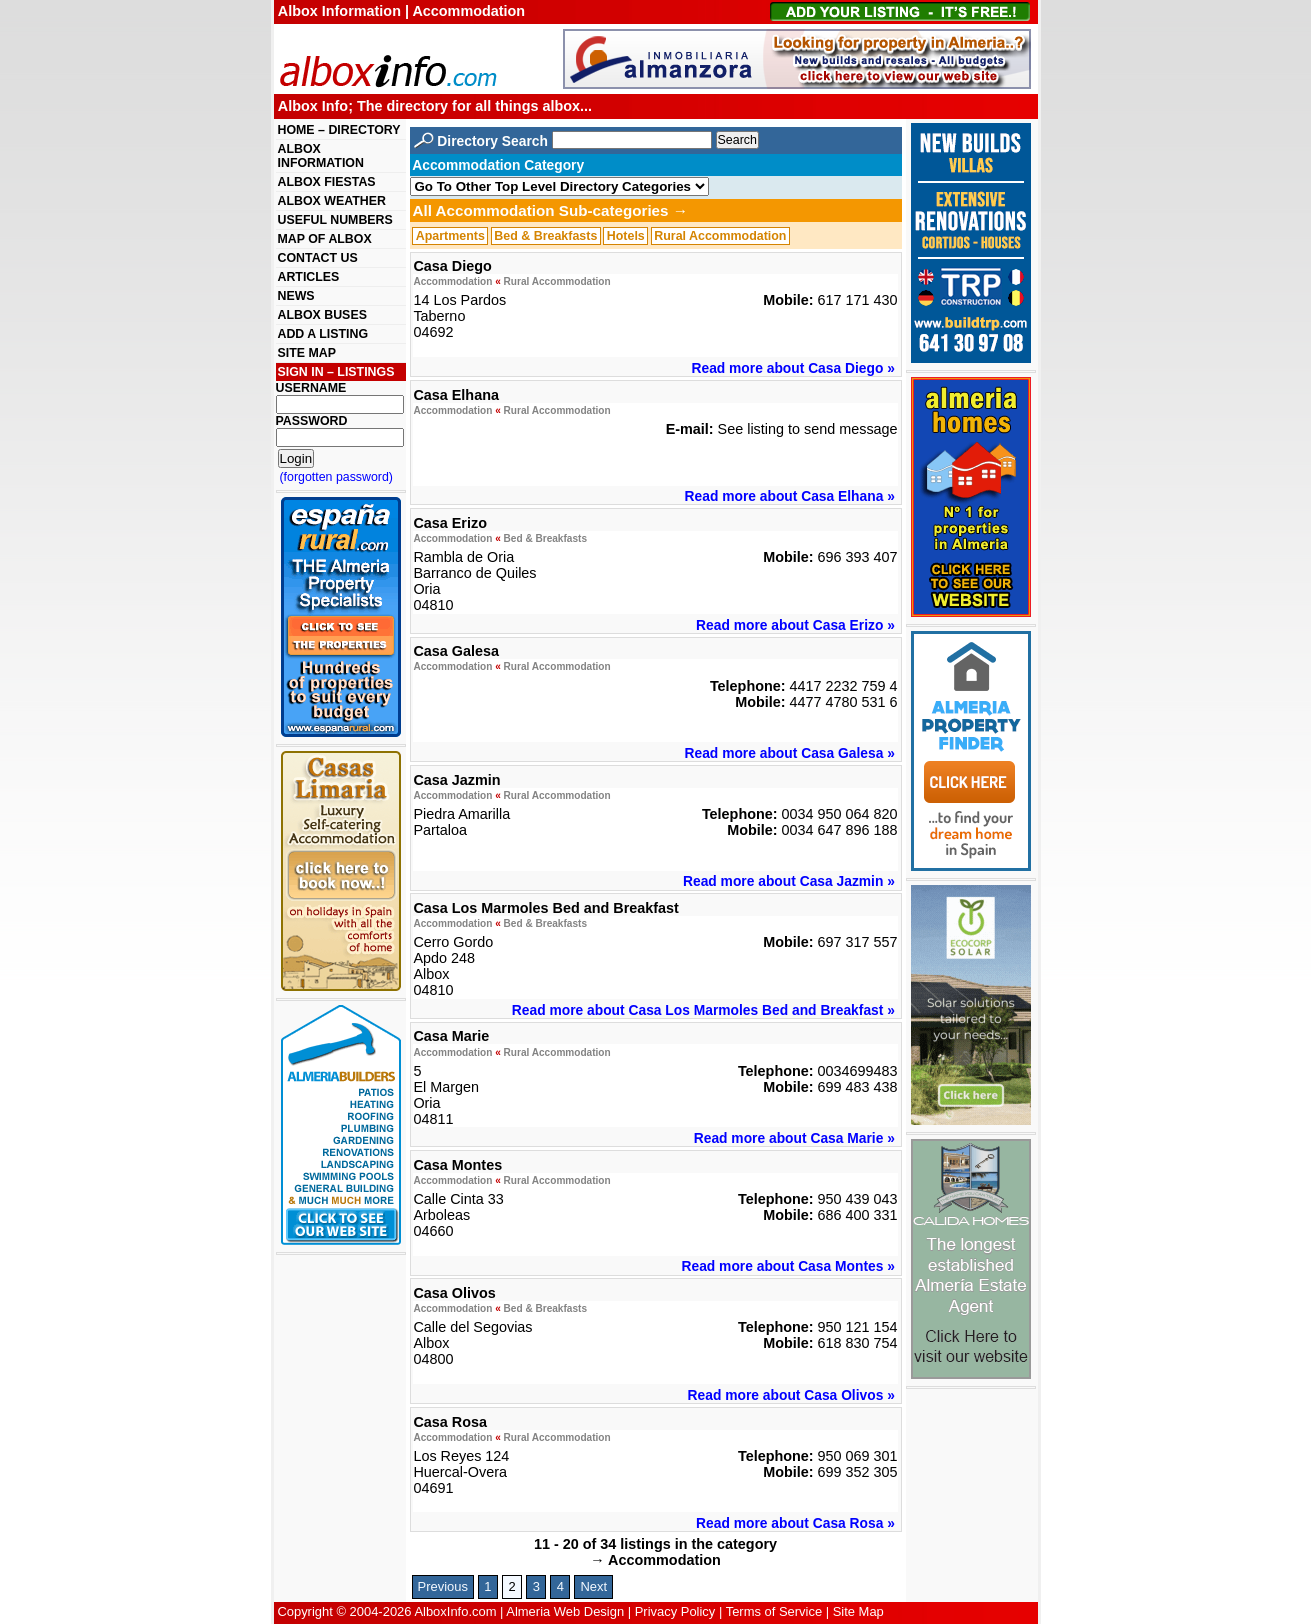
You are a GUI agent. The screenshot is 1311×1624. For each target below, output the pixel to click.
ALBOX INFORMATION (321, 156)
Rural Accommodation (720, 236)
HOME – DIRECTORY (339, 130)
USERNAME (311, 388)
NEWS (296, 296)
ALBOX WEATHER (332, 201)
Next (593, 1586)
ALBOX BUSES (322, 315)
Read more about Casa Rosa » (795, 1523)
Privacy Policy (675, 1611)
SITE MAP (307, 353)
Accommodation (452, 281)
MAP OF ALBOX (325, 239)
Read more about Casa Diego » (792, 368)
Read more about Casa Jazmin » (789, 881)
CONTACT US (318, 258)
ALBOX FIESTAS (327, 182)
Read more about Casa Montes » (787, 1266)
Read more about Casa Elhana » (790, 496)
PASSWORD (312, 421)
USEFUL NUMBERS (335, 220)
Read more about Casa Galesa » (790, 753)
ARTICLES (309, 277)
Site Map (858, 1611)
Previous (443, 1586)
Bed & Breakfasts (545, 236)
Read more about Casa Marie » (794, 1138)
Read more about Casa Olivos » (791, 1395)
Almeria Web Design (565, 1611)
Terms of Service (774, 1611)
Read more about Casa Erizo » (795, 625)
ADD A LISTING (323, 334)
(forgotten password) (337, 477)
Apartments (450, 236)
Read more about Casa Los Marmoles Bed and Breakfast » (703, 1010)
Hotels (626, 236)
